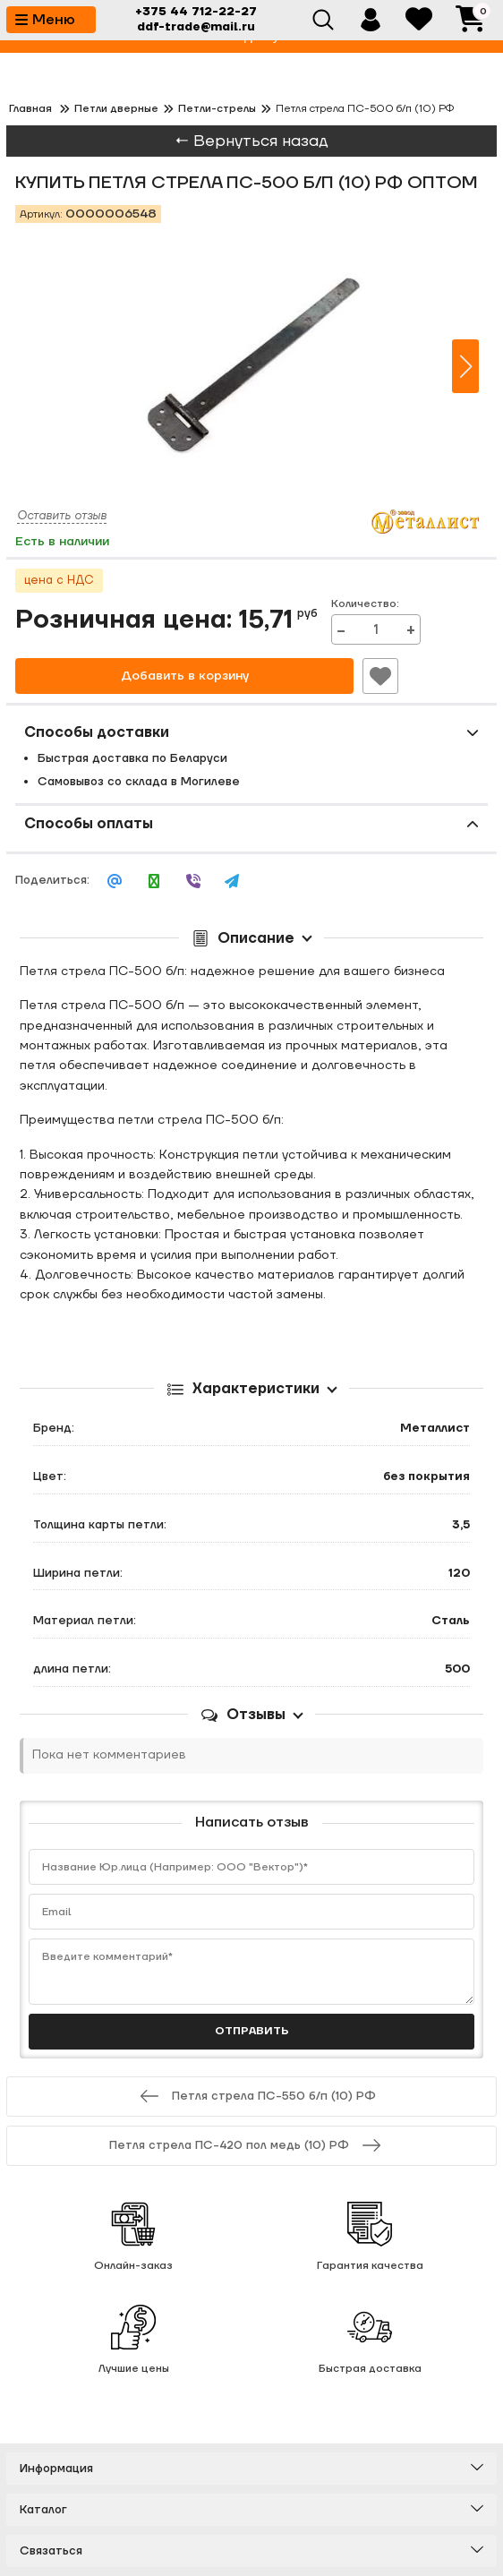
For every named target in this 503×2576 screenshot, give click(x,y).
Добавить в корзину (185, 676)
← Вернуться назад (251, 141)
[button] (465, 366)
